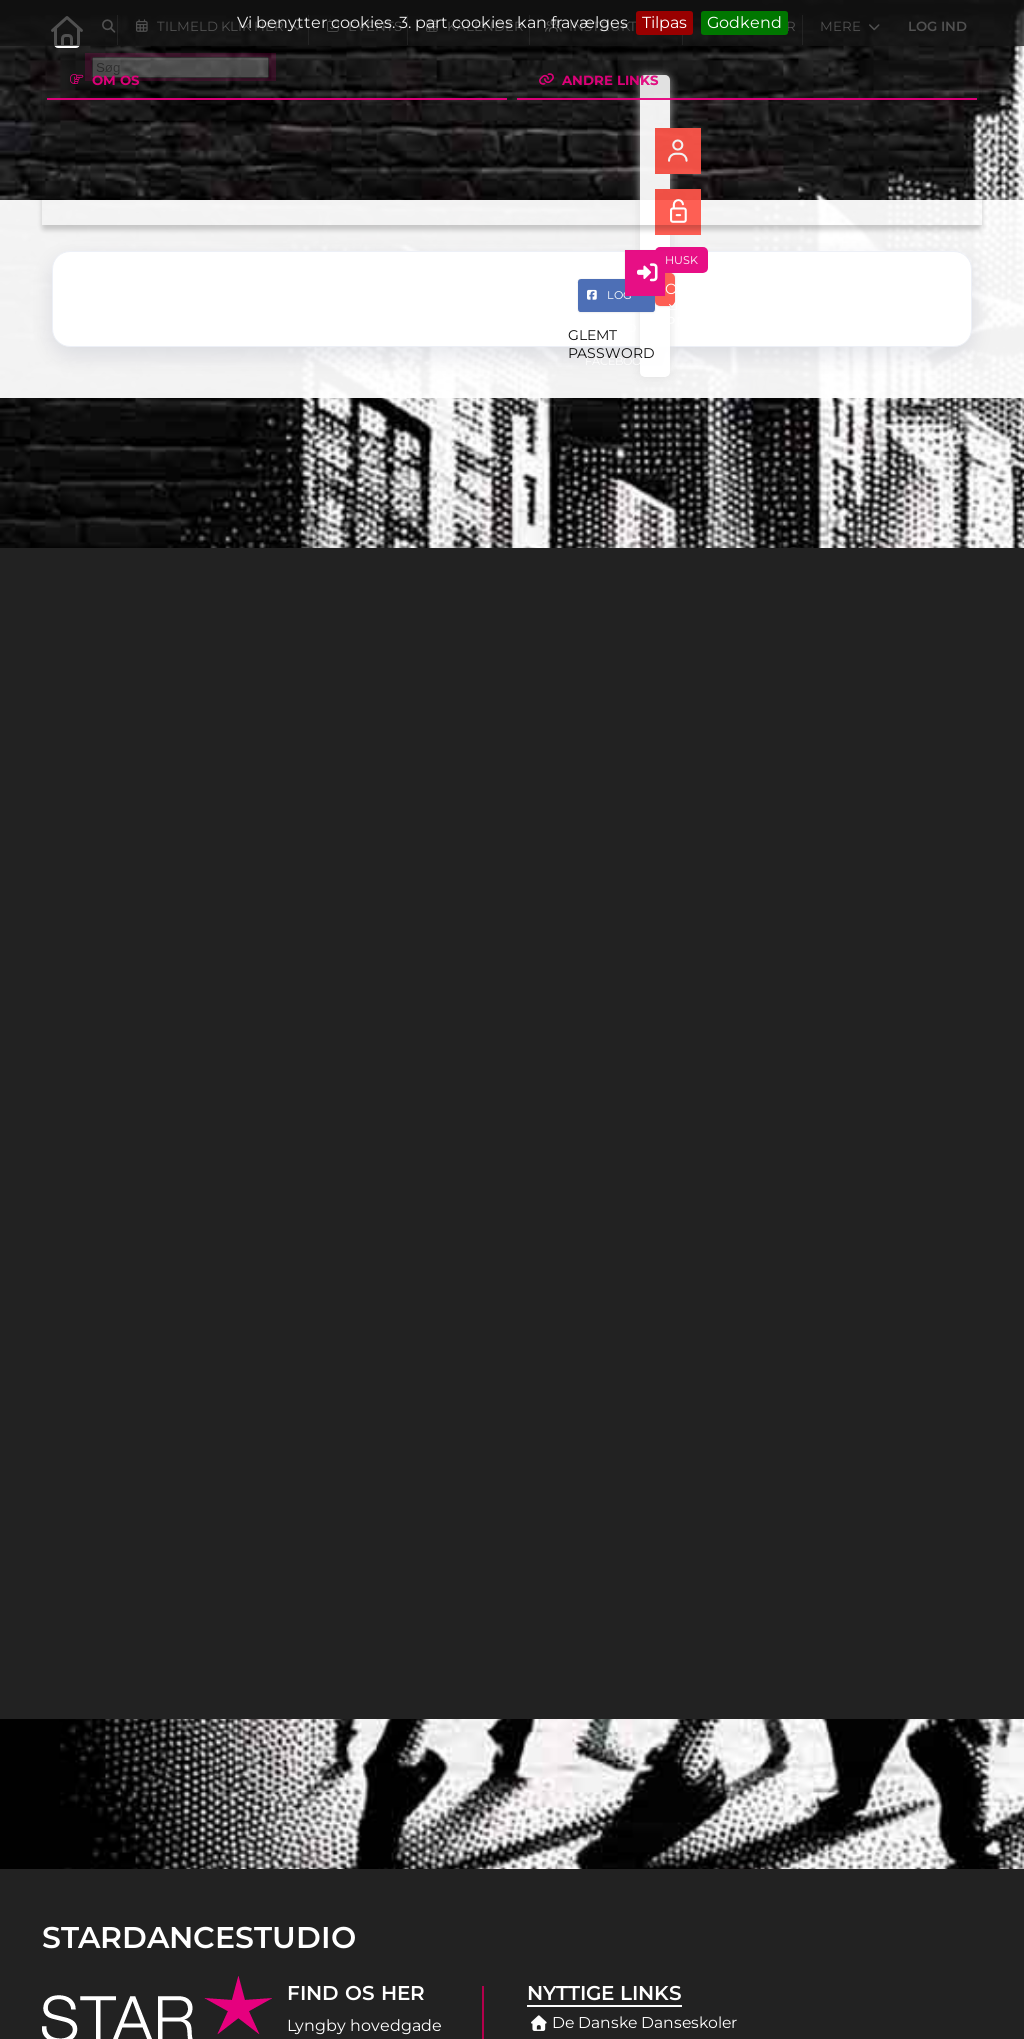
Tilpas (664, 22)
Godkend (744, 22)
